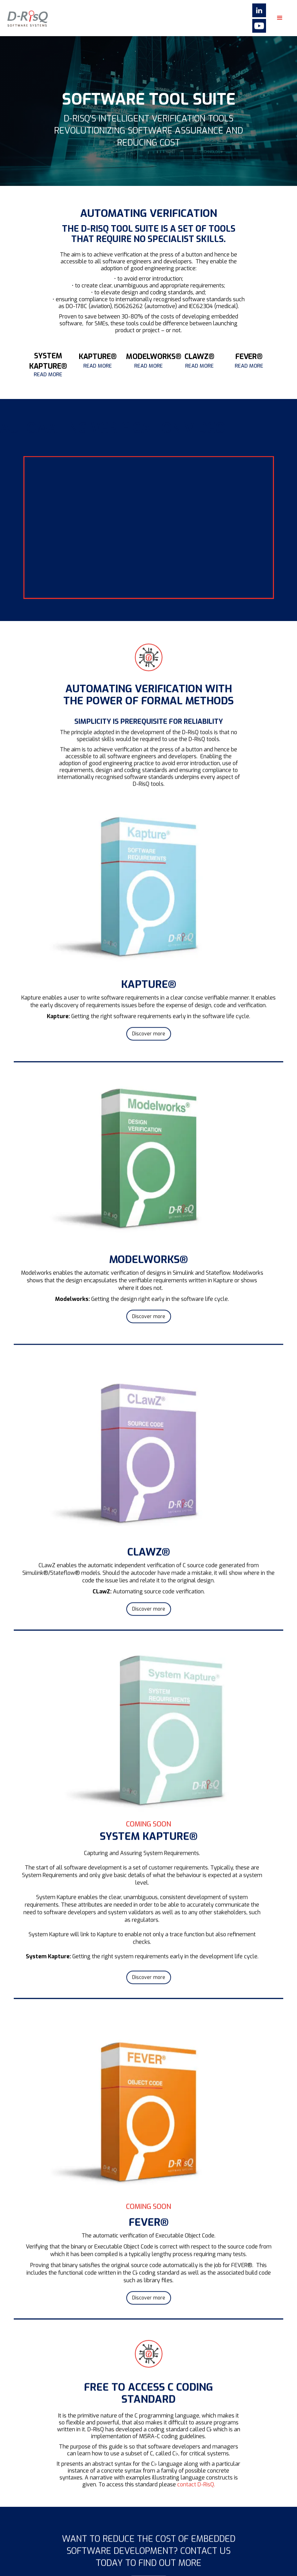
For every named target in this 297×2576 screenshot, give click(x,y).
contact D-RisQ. (196, 2494)
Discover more (148, 1044)
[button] (279, 18)
